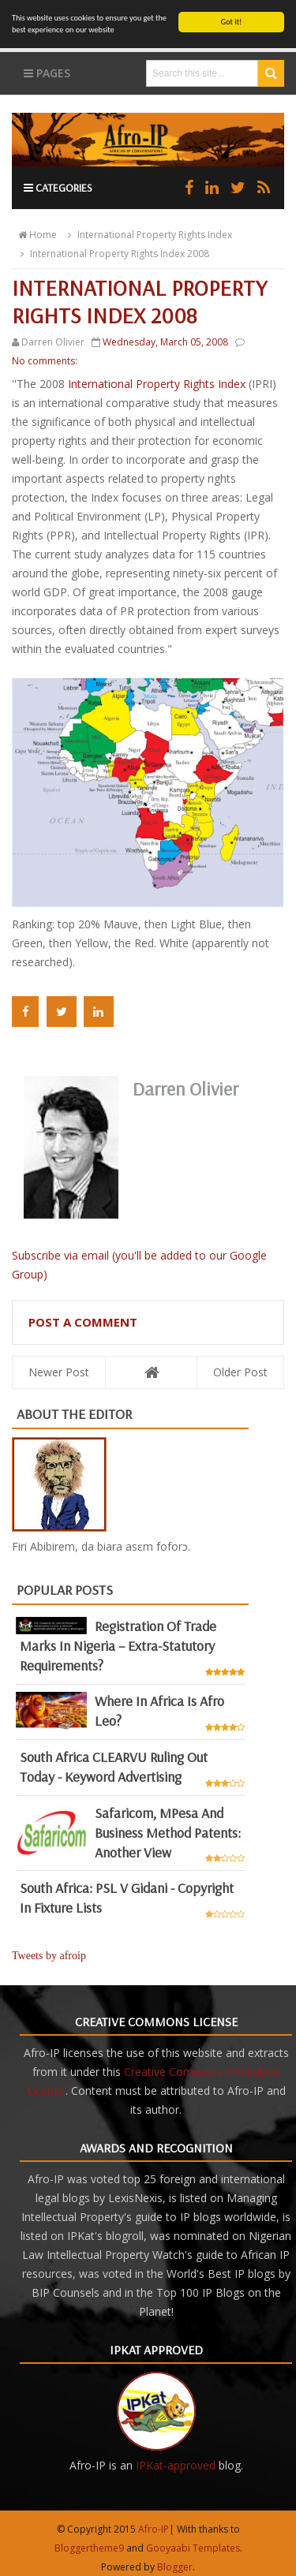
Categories (58, 188)
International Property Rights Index (156, 383)
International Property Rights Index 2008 (112, 253)
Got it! (231, 22)
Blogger (175, 2567)
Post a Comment (82, 1322)
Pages (47, 72)
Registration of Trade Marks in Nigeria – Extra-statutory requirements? (118, 1645)
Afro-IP (153, 2529)
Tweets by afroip (49, 1956)
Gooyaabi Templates (193, 2548)
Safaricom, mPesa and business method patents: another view (168, 1832)
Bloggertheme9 (89, 2548)
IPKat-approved (175, 2465)
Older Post (240, 1372)
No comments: (44, 361)
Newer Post (58, 1372)
